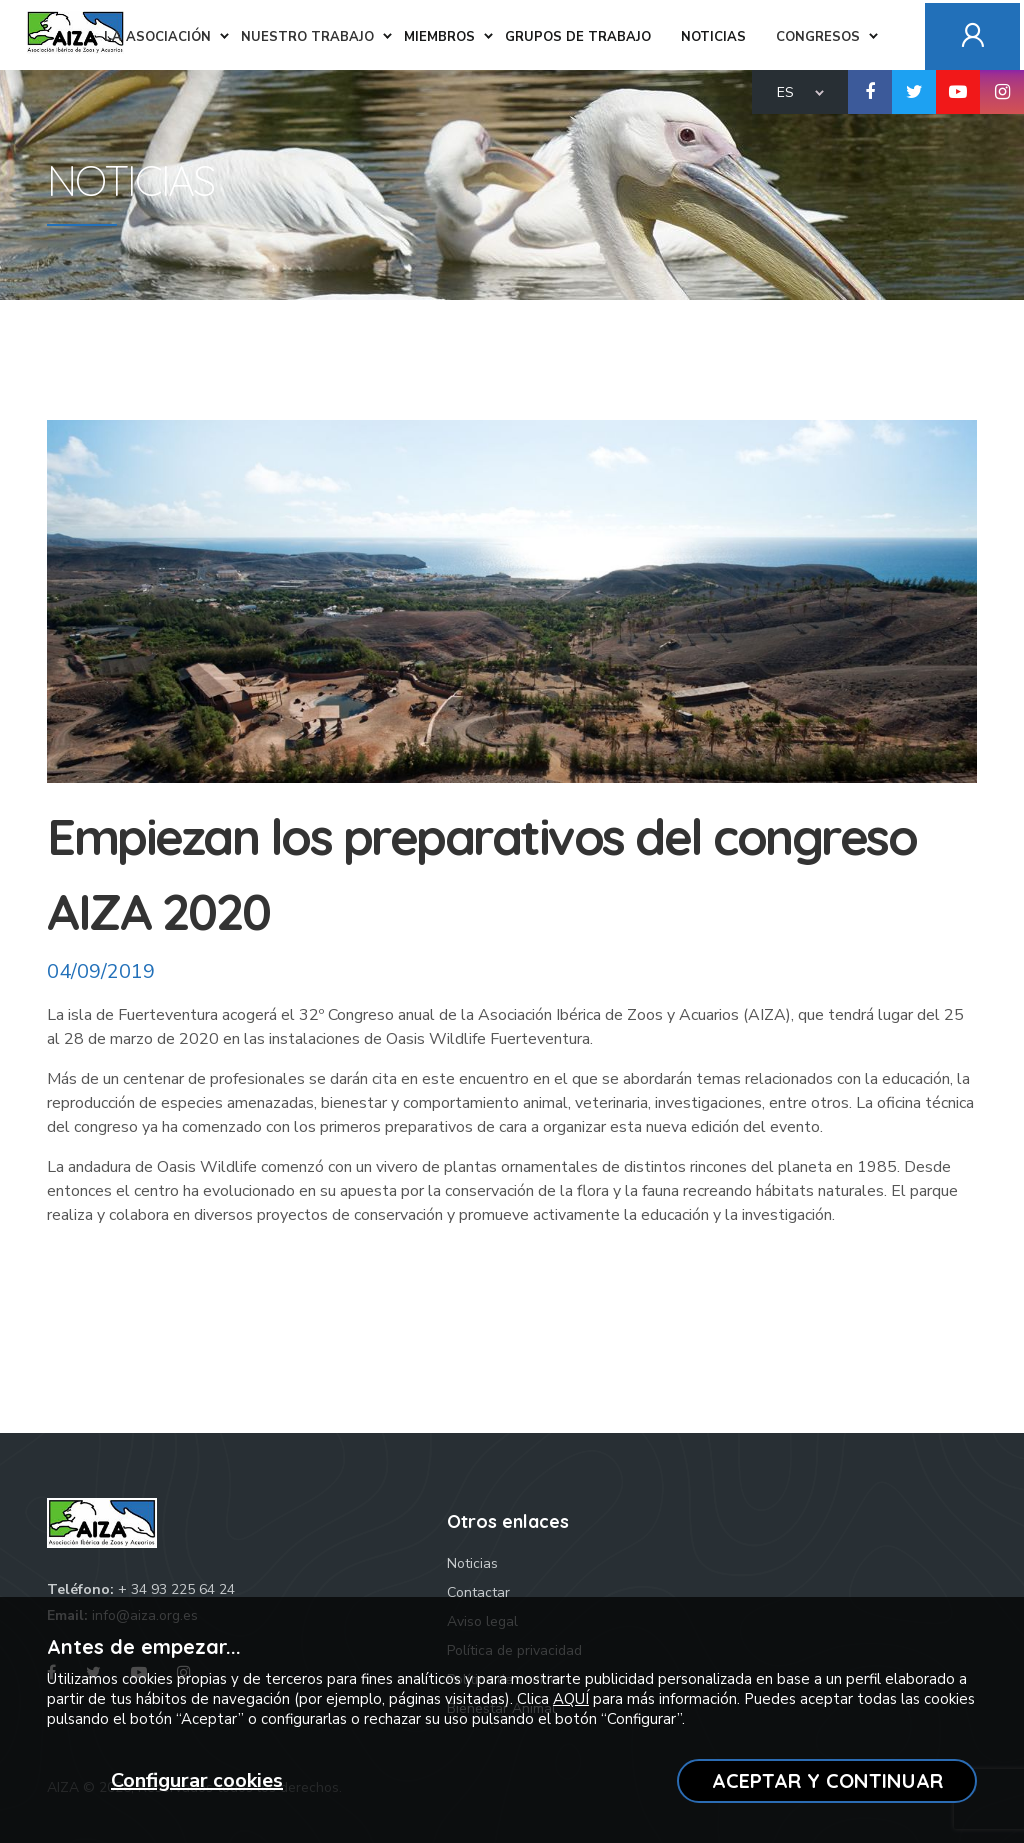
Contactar (478, 1592)
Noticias (472, 1563)
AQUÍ (571, 1699)
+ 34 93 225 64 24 (176, 1589)
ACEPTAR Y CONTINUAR (827, 1780)
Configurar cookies (197, 1780)
